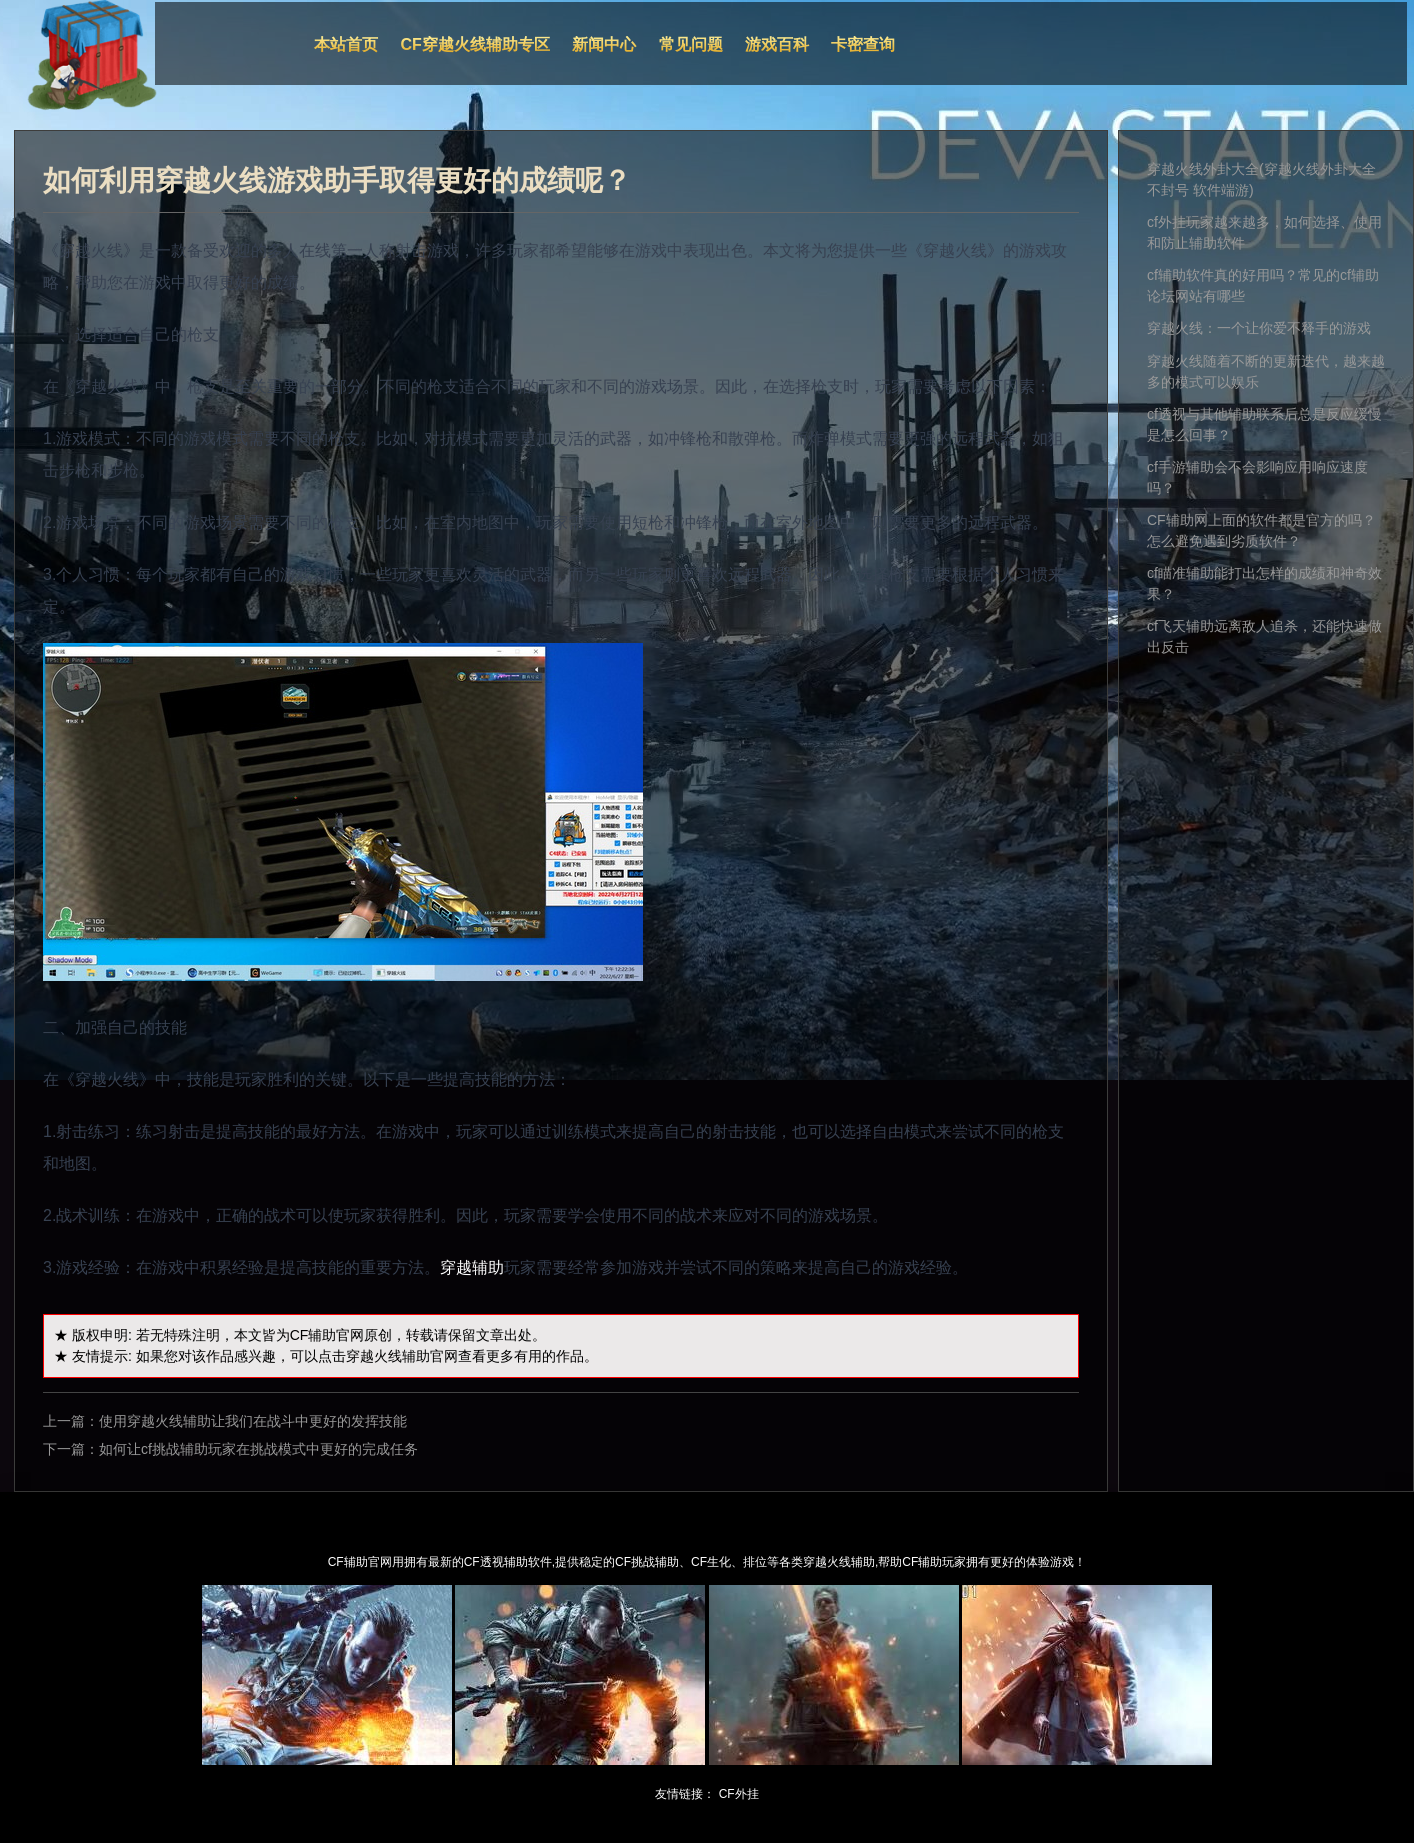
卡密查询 (863, 44)
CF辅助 (313, 1335)
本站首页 (346, 44)
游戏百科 (777, 44)
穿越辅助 (472, 1267)
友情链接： (685, 1794)
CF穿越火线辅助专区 (475, 44)
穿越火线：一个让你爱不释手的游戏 (1259, 328)
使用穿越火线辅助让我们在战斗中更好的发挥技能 (253, 1421)
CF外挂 (739, 1794)
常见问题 (691, 44)
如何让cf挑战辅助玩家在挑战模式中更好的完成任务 (258, 1449)
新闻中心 (604, 44)
